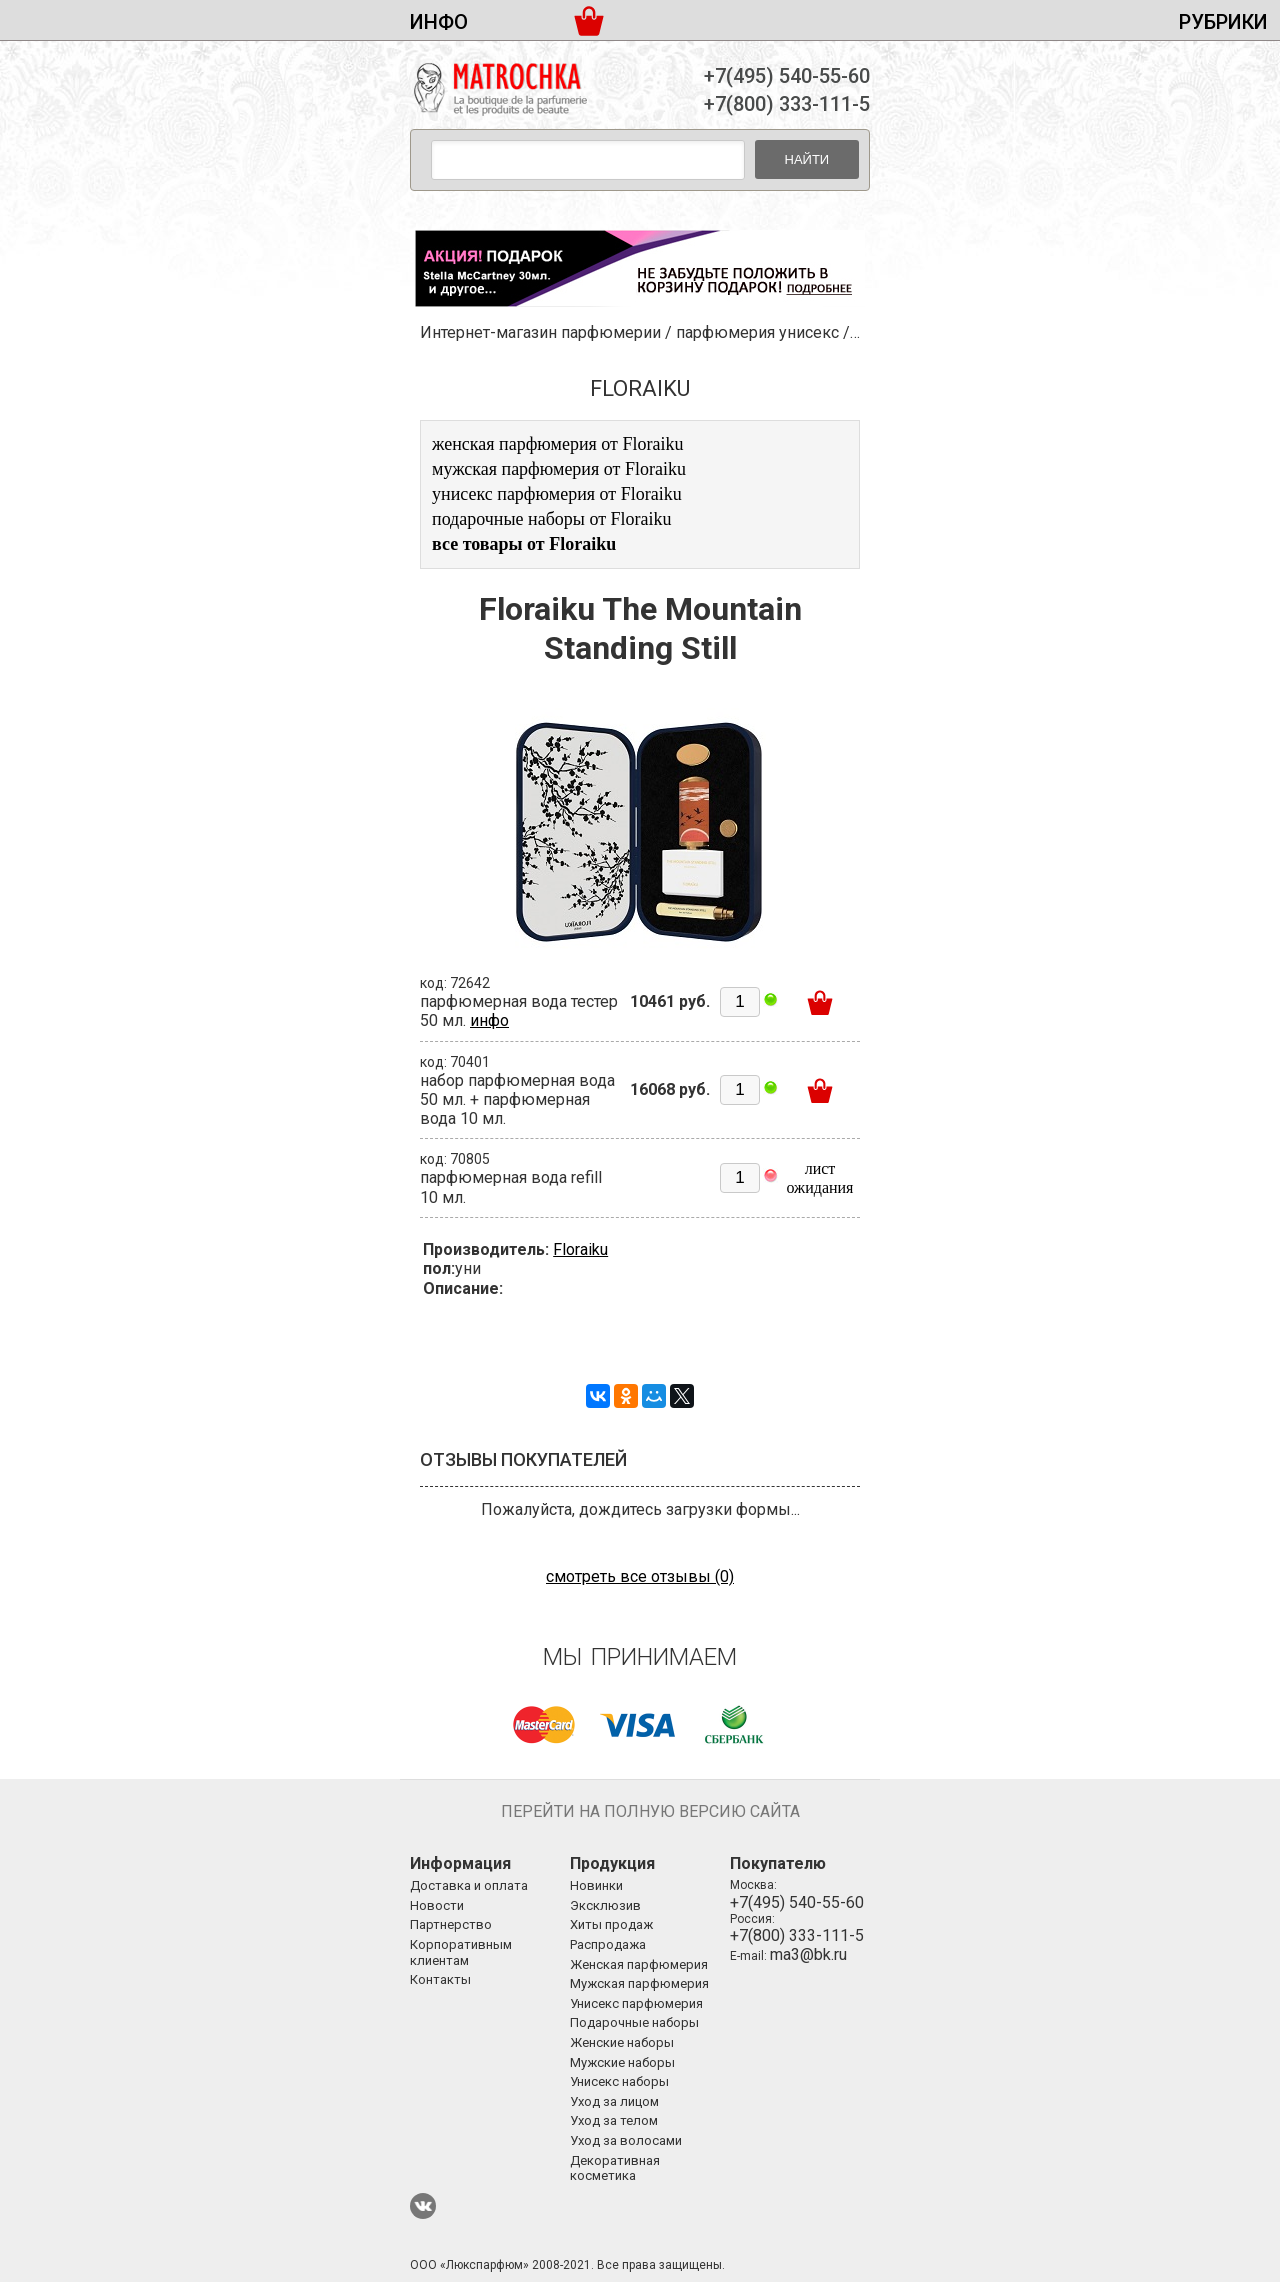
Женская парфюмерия (639, 1964)
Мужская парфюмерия (639, 1983)
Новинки (596, 1885)
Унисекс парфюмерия (636, 2003)
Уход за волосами (626, 2140)
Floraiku (580, 1249)
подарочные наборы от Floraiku (552, 519)
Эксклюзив (605, 1905)
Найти (807, 159)
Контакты (440, 1979)
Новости (437, 1905)
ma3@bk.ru (808, 1954)
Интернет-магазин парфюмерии (540, 332)
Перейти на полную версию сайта (650, 1811)
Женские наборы (622, 2042)
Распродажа (608, 1944)
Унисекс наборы (619, 2081)
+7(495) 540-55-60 (787, 76)
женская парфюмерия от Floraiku (557, 444)
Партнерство (451, 1924)
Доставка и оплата (469, 1885)
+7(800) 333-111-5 (787, 104)
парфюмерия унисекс (757, 332)
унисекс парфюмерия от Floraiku (557, 494)
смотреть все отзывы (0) (640, 1576)
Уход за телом (614, 2120)
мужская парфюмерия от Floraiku (559, 469)
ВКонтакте (423, 2206)
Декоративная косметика (615, 2168)
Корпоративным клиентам (461, 1952)
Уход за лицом (614, 2101)
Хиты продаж (611, 1924)
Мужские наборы (622, 2062)
